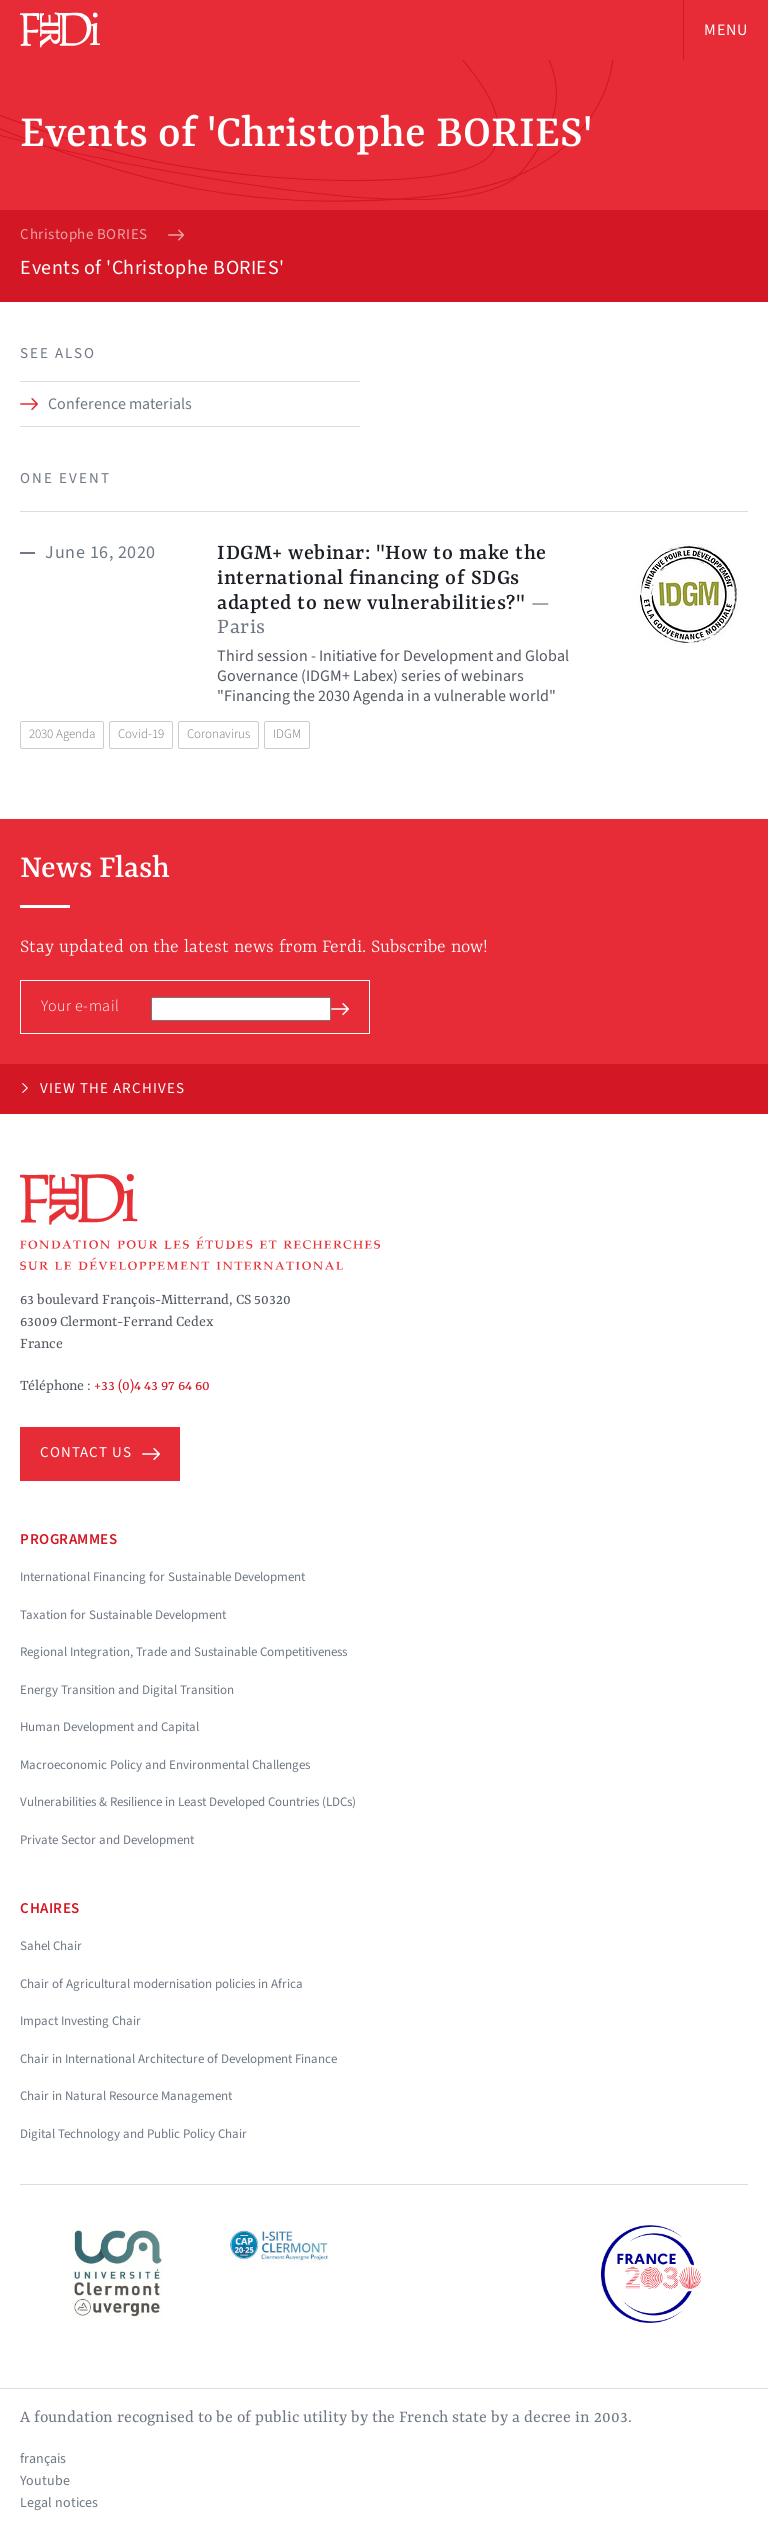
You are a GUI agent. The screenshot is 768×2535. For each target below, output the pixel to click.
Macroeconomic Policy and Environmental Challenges (165, 1765)
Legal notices (59, 2503)
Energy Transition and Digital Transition (127, 1690)
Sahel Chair (51, 1946)
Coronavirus (218, 734)
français (43, 2459)
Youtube (45, 2481)
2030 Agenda (62, 734)
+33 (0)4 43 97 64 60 (152, 1386)
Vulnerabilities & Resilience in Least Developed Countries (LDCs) (188, 1802)
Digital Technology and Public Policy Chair (133, 2134)
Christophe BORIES (84, 235)
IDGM (287, 734)
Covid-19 (141, 734)
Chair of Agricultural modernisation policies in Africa (161, 1984)
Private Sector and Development (107, 1840)
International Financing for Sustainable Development (162, 1577)
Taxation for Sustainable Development (123, 1615)
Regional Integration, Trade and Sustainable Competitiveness (183, 1652)
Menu (726, 30)
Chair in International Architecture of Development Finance (178, 2059)
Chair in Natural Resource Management (126, 2096)
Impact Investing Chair (80, 2021)
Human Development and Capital (109, 1727)
